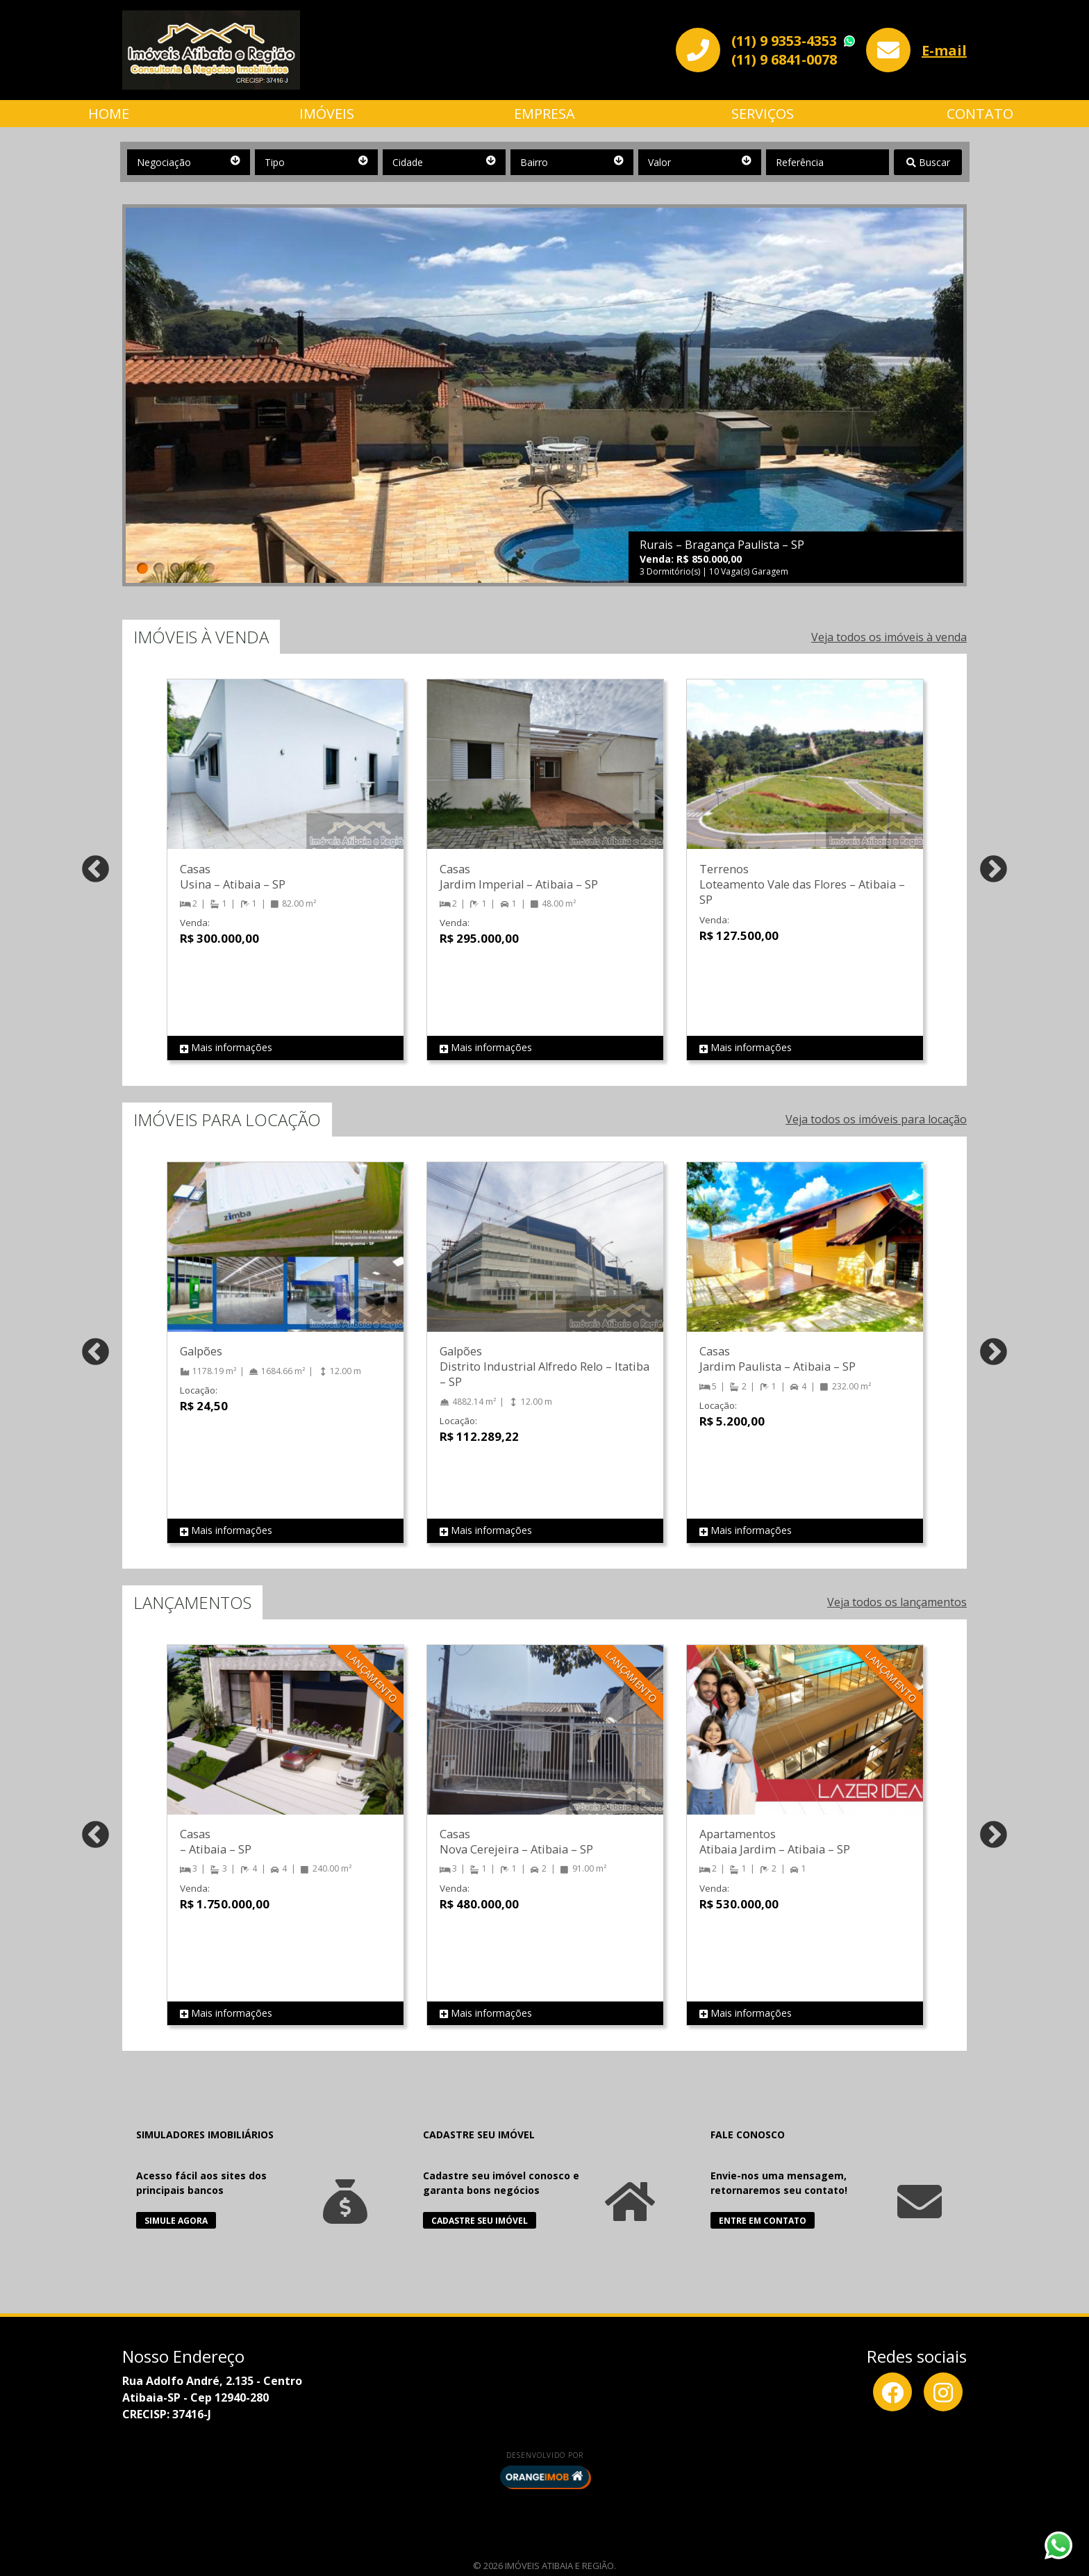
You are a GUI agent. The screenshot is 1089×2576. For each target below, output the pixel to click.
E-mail (944, 50)
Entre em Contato (762, 2221)
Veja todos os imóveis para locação (876, 1119)
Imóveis (326, 113)
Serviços (762, 113)
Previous (95, 870)
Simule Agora (176, 2221)
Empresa (544, 113)
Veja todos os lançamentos (897, 1602)
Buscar (928, 162)
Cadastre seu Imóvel (479, 2221)
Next (993, 870)
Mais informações (226, 1048)
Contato (980, 113)
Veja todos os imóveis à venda (889, 637)
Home (108, 113)
